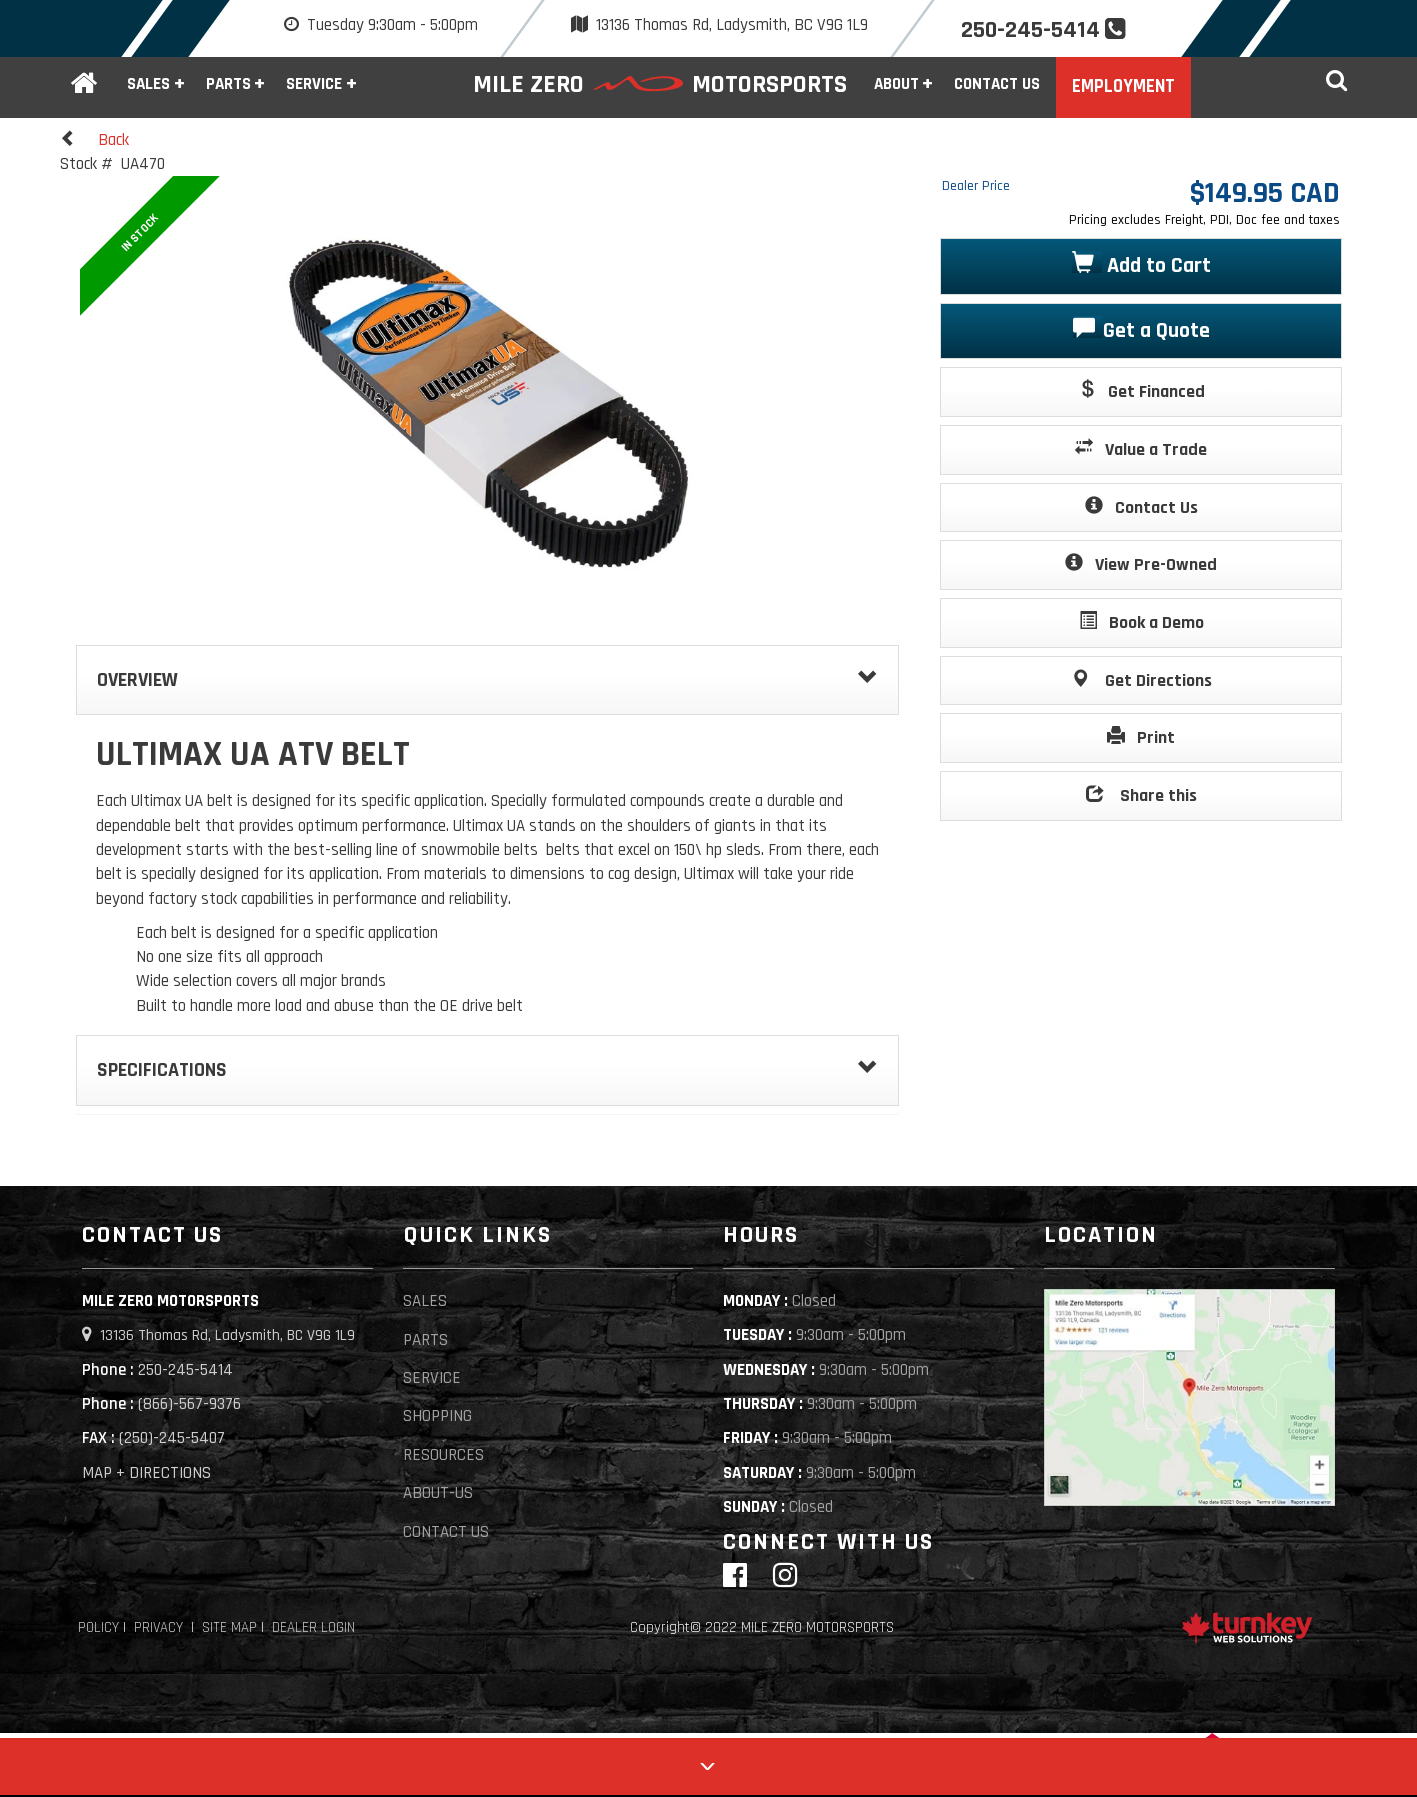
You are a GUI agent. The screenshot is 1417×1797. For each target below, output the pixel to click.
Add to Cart (1141, 264)
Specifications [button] (487, 1070)
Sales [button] (148, 84)
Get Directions (1141, 679)
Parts (425, 1340)
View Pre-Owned (1141, 563)
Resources (443, 1455)
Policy (98, 1627)
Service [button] (314, 84)
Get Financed (1141, 390)
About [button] (896, 84)
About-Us (438, 1493)
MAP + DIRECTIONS (146, 1473)
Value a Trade (1141, 448)
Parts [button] (228, 84)
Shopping (437, 1416)
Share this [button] (1141, 794)
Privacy (158, 1627)
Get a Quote (1141, 329)
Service (432, 1378)
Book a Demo (1141, 621)
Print (1141, 736)
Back (94, 139)
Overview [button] (487, 680)
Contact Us (997, 84)
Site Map (229, 1627)
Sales (425, 1301)
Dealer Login (313, 1627)
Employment (1123, 86)
